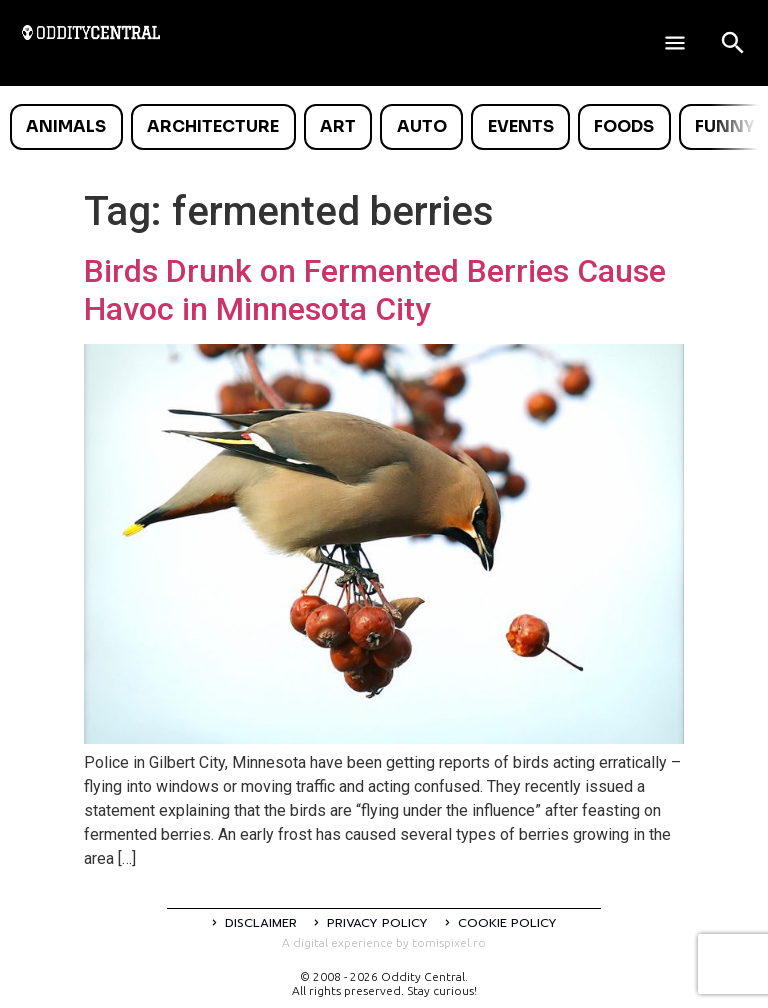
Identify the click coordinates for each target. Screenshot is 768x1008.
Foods (624, 126)
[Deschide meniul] (675, 43)
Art (338, 126)
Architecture (213, 126)
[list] (384, 127)
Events (521, 126)
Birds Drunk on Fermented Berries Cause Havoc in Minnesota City (375, 290)
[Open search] (733, 43)
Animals (66, 126)
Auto (422, 126)
